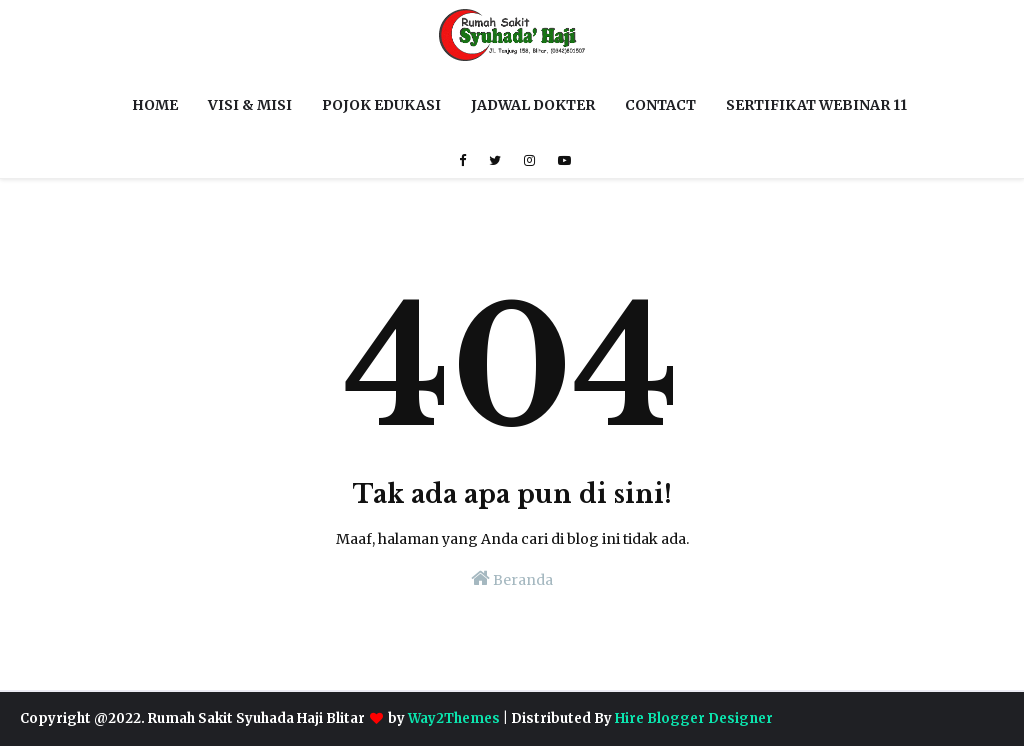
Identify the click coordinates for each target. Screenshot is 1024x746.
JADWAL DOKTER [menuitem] (533, 105)
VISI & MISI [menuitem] (250, 105)
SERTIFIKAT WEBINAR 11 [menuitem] (816, 105)
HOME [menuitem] (155, 105)
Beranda (512, 578)
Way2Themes (454, 718)
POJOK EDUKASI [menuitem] (381, 105)
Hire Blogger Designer (694, 718)
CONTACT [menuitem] (660, 105)
